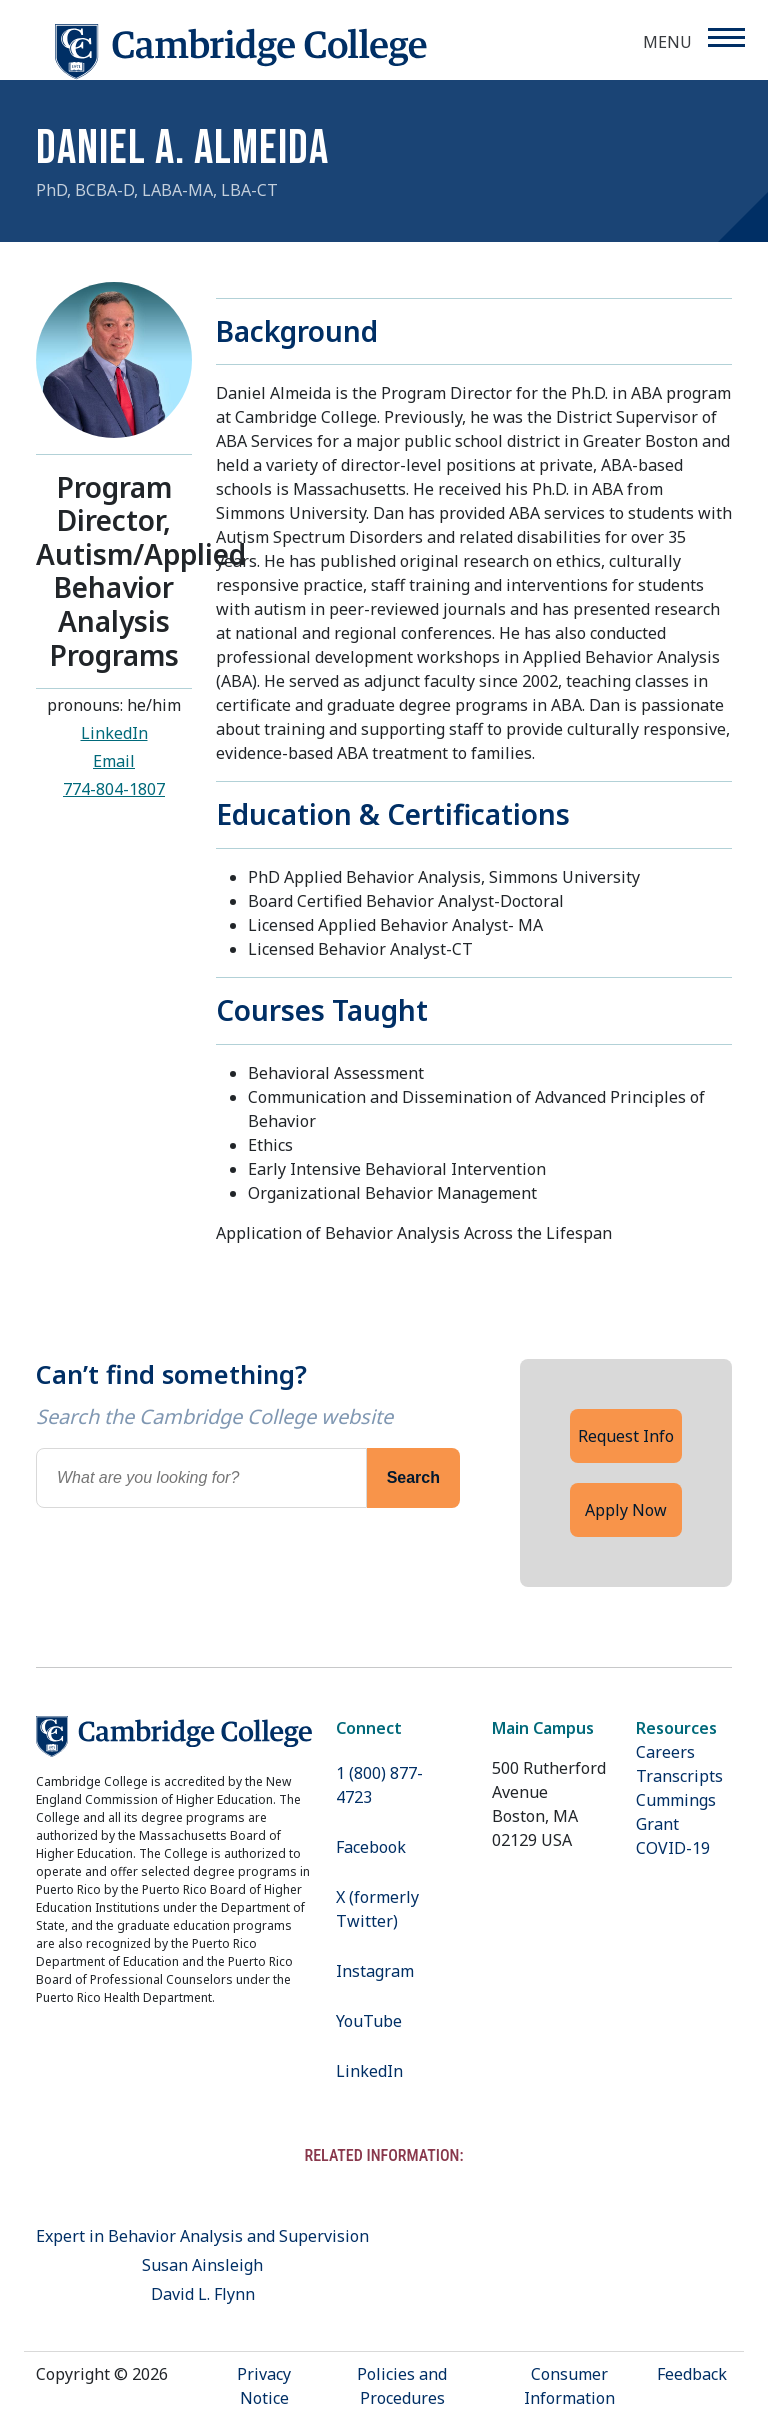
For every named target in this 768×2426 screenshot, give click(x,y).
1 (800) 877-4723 (379, 1785)
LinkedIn (114, 733)
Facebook (371, 1847)
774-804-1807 (114, 789)
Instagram (375, 1971)
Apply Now (626, 1510)
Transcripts (679, 1776)
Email (114, 761)
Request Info (626, 1436)
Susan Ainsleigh (202, 2265)
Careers (665, 1752)
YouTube (369, 2021)
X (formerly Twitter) (377, 1909)
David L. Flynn (203, 2294)
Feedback (692, 2374)
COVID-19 (673, 1848)
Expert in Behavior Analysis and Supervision (202, 2236)
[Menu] (725, 37)
